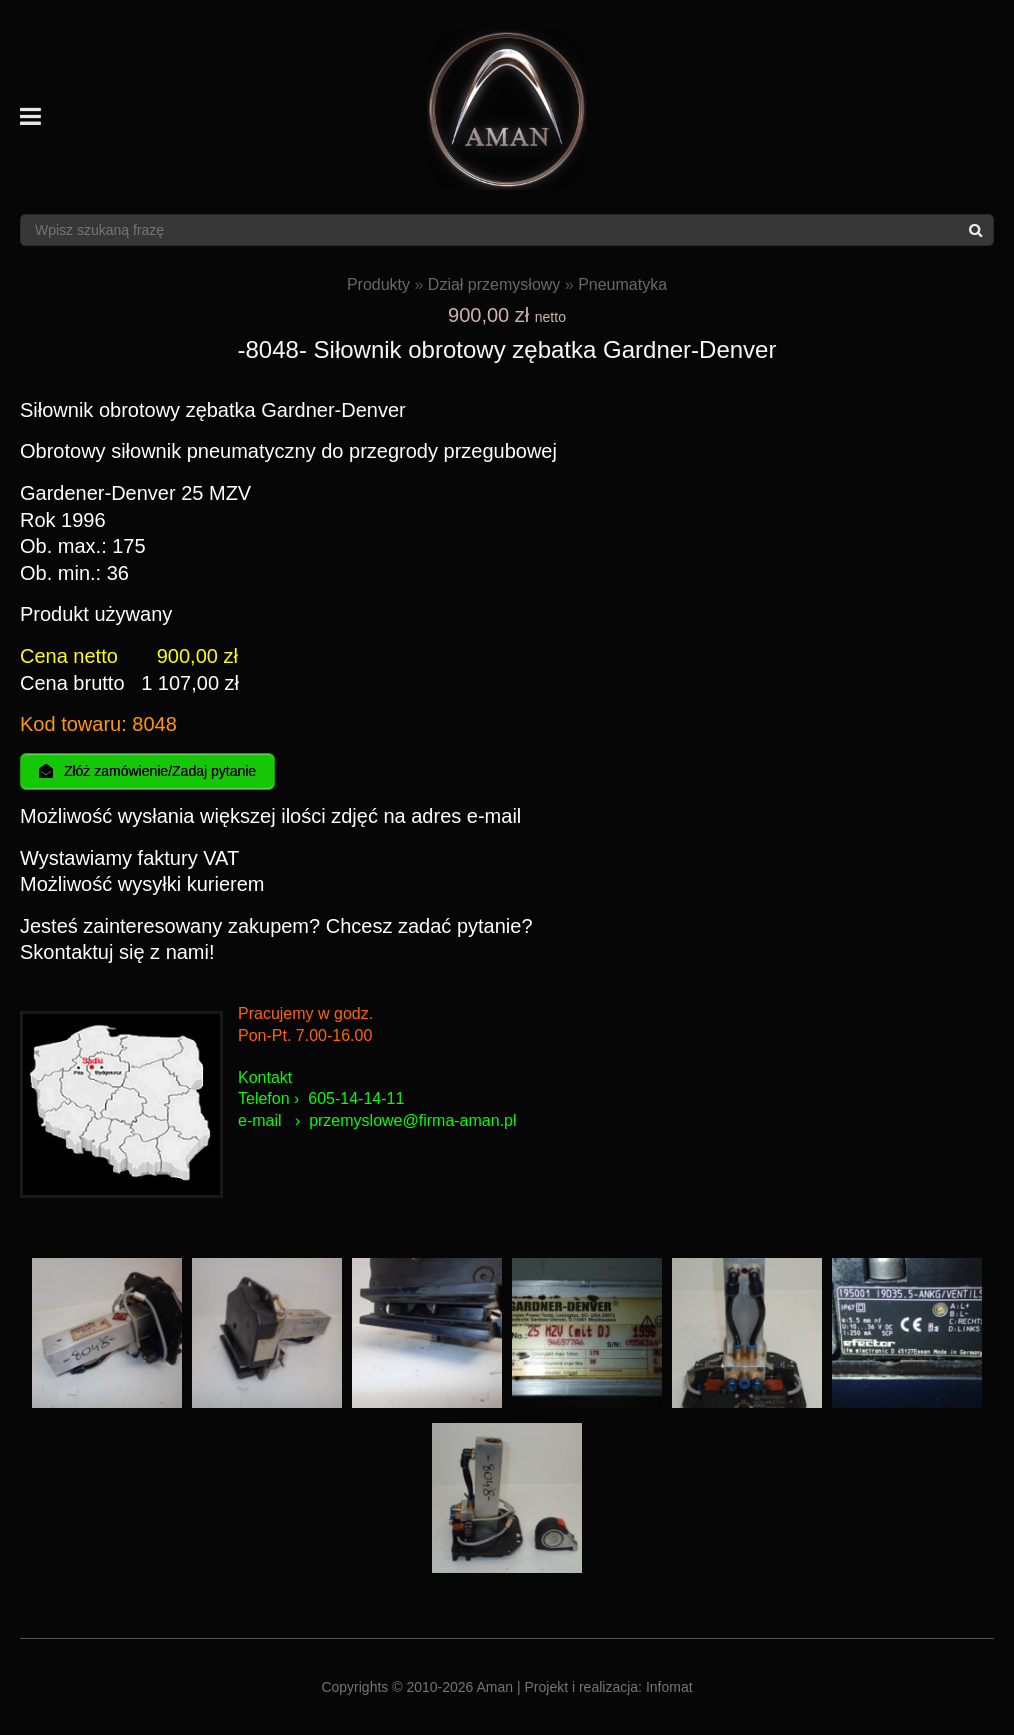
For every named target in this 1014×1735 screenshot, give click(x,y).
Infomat (669, 1687)
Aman (495, 1687)
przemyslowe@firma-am (395, 1120)
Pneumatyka (622, 284)
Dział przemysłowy (494, 284)
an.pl (499, 1120)
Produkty (378, 284)
